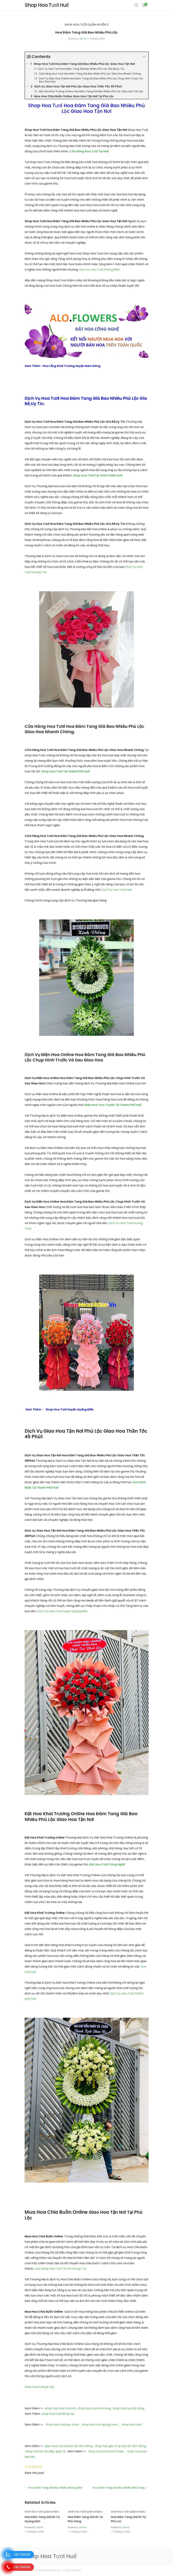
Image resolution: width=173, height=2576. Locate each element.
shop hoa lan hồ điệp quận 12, (45, 2451)
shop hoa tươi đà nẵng (128, 2408)
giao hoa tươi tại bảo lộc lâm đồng (69, 2446)
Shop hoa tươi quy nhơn (63, 2424)
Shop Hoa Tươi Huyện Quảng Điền (69, 1409)
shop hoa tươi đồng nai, (57, 2414)
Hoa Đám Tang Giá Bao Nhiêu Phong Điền (55, 2487)
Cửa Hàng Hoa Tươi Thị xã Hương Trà (60, 2269)
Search (136, 5)
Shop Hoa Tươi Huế (51, 2570)
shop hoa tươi (131, 2424)
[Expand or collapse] (144, 57)
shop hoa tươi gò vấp (39, 2387)
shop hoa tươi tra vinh (60, 2408)
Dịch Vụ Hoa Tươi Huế (117, 890)
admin (83, 38)
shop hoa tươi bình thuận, (106, 2451)
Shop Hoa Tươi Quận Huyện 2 (86, 25)
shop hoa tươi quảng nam (100, 2424)
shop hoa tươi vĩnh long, (94, 2408)
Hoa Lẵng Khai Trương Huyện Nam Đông (71, 366)
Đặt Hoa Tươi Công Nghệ (107, 1864)
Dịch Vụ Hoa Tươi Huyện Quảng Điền (63, 1611)
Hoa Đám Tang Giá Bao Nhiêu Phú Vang (119, 2487)
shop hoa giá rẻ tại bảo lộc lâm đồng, (121, 2446)
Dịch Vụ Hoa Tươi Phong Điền (99, 270)
